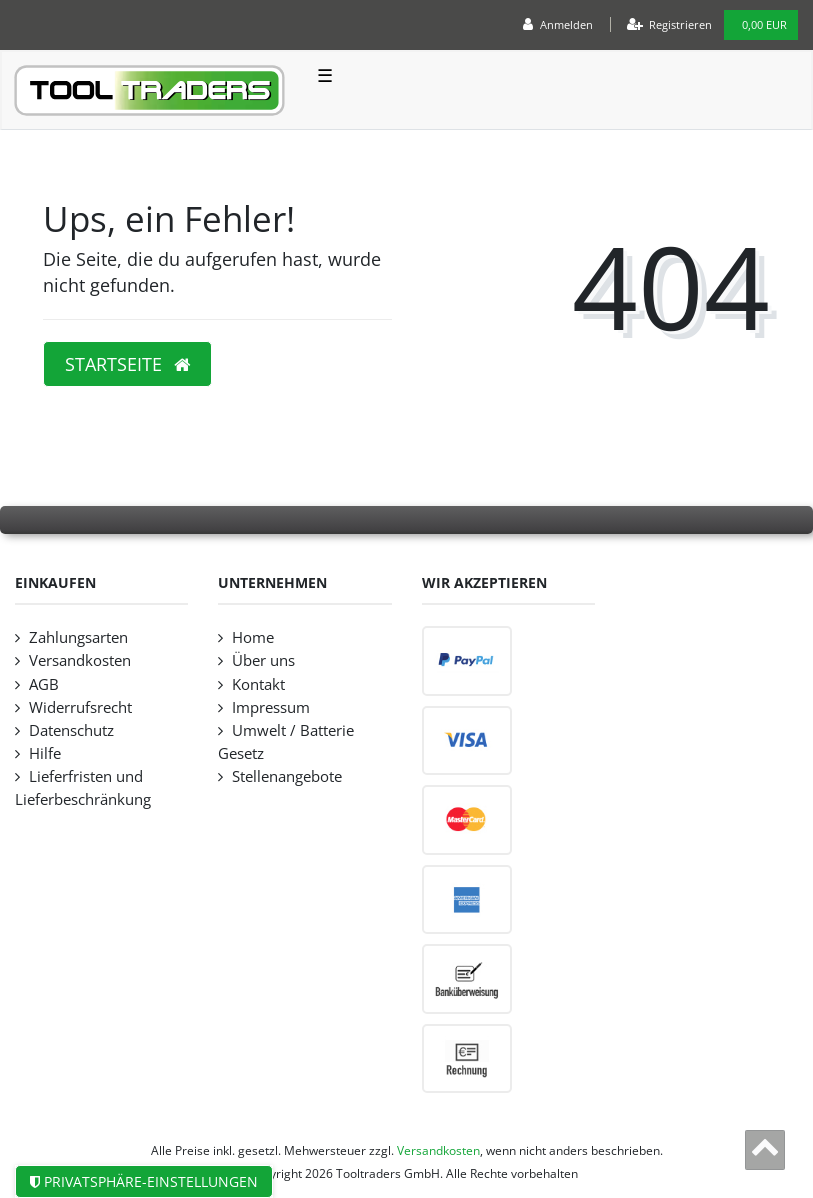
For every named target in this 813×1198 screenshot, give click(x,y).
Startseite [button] (127, 364)
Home (253, 637)
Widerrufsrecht (80, 707)
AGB (44, 684)
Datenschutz (71, 730)
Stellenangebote (287, 776)
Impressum (271, 707)
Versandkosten (80, 660)
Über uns (263, 660)
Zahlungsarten (78, 637)
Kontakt (258, 684)
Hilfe (45, 753)
